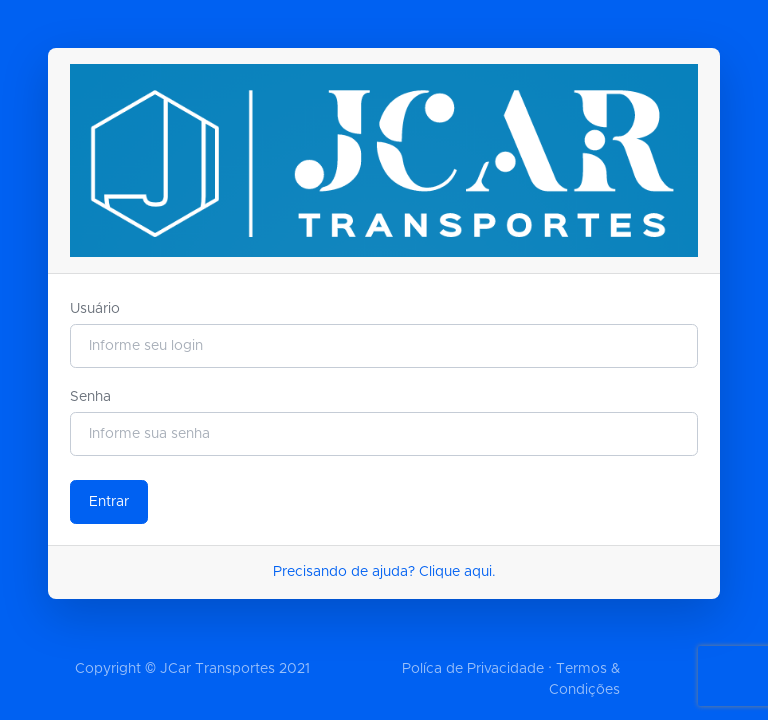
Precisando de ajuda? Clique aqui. (384, 572)
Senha (90, 397)
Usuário (95, 309)
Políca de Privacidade (473, 669)
